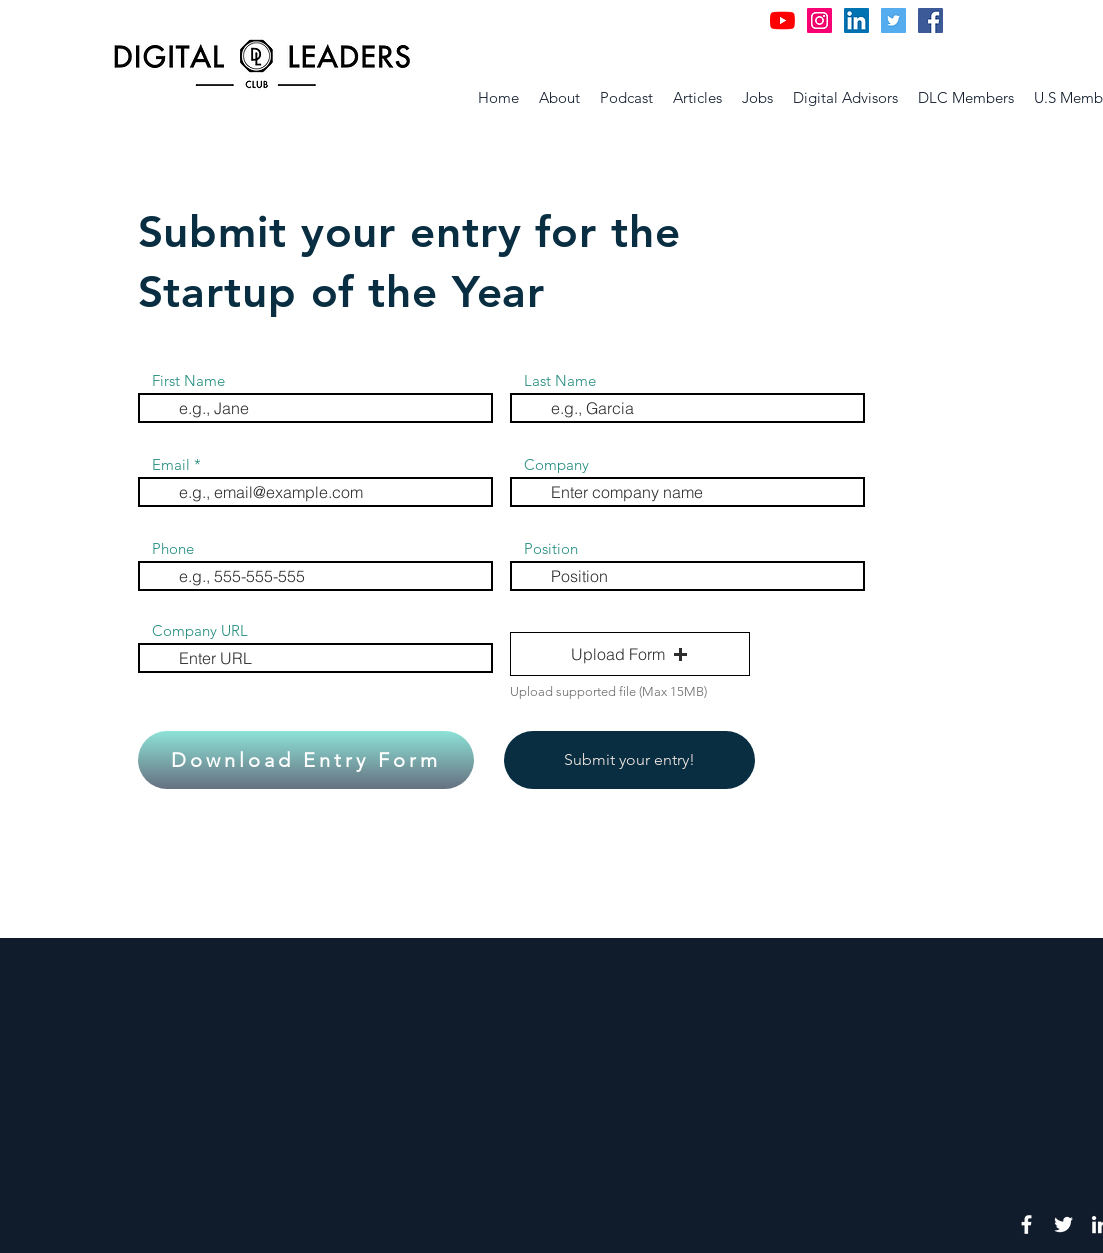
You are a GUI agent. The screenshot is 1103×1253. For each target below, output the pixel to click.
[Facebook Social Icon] (930, 20)
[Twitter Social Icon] (893, 20)
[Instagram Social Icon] (819, 20)
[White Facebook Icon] (1026, 1224)
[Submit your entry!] (629, 760)
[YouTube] (782, 20)
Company (556, 464)
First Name (188, 380)
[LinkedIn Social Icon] (856, 20)
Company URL (200, 630)
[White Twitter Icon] (1063, 1224)
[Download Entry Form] (306, 760)
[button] (630, 654)
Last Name (560, 380)
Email (171, 464)
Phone (173, 548)
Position (551, 548)
